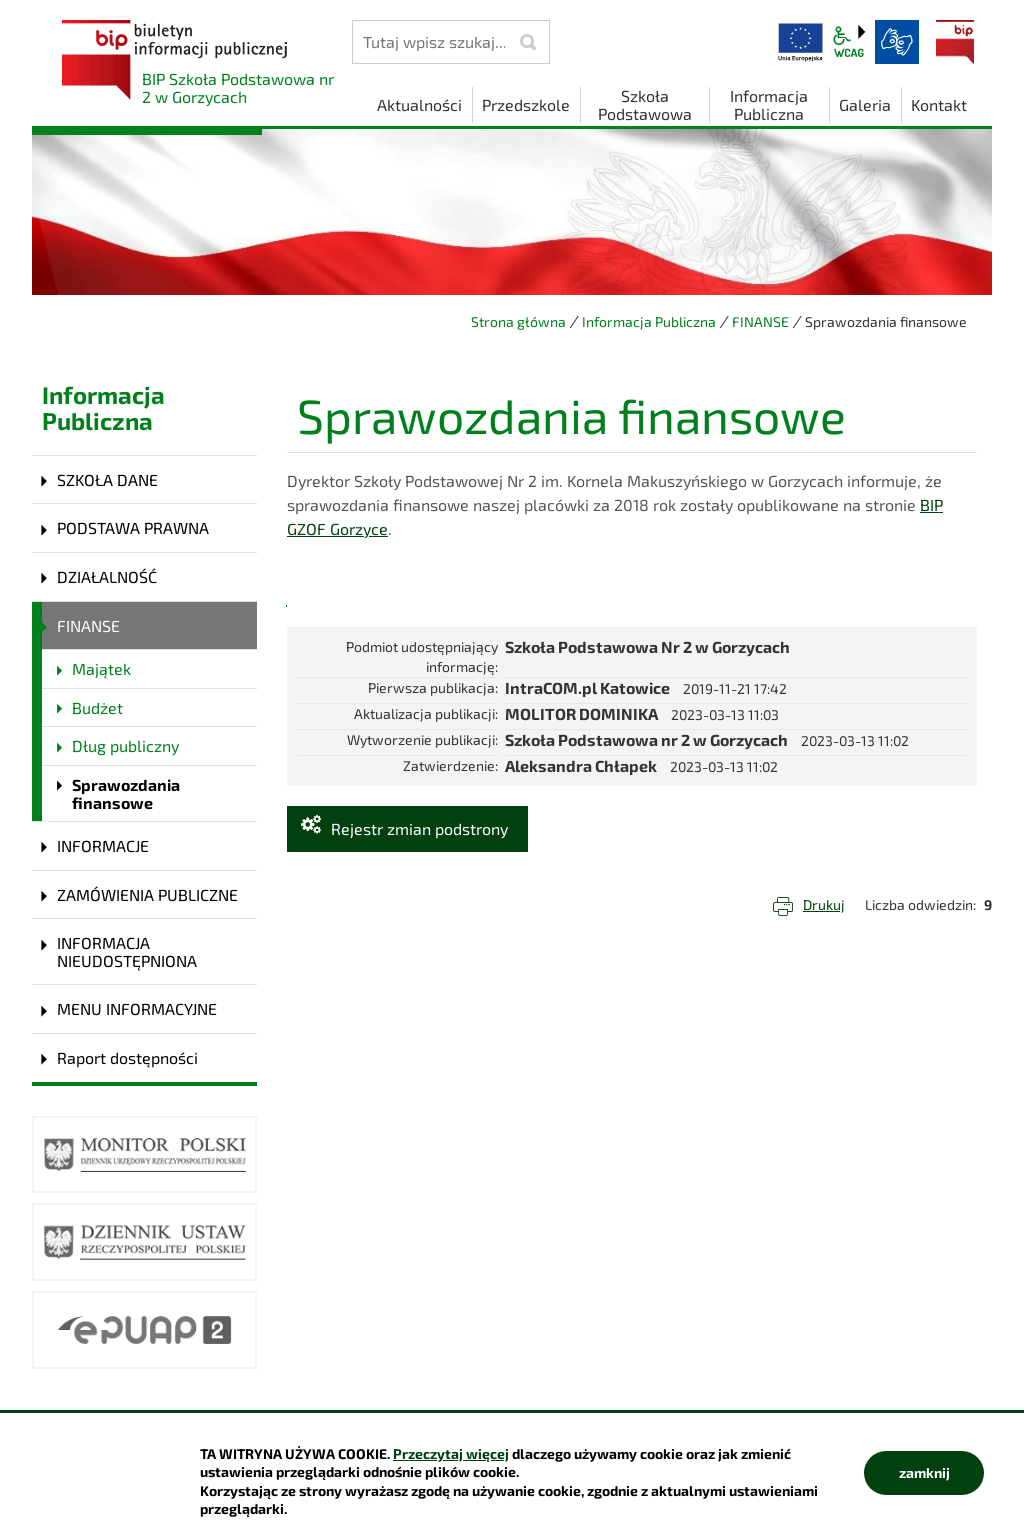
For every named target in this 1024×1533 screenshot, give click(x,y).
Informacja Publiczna (649, 321)
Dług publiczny (125, 745)
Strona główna (518, 321)
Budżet (97, 707)
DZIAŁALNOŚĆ (107, 576)
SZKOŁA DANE (107, 479)
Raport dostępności (127, 1057)
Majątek (101, 668)
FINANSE (760, 321)
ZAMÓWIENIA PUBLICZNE (147, 894)
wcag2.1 (849, 42)
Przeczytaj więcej (451, 1453)
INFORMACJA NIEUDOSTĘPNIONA (127, 951)
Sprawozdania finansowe (126, 793)
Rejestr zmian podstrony (419, 828)
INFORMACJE (103, 845)
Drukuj (824, 904)
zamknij (924, 1472)
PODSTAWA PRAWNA (133, 527)
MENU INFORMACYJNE (137, 1008)
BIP (955, 42)
